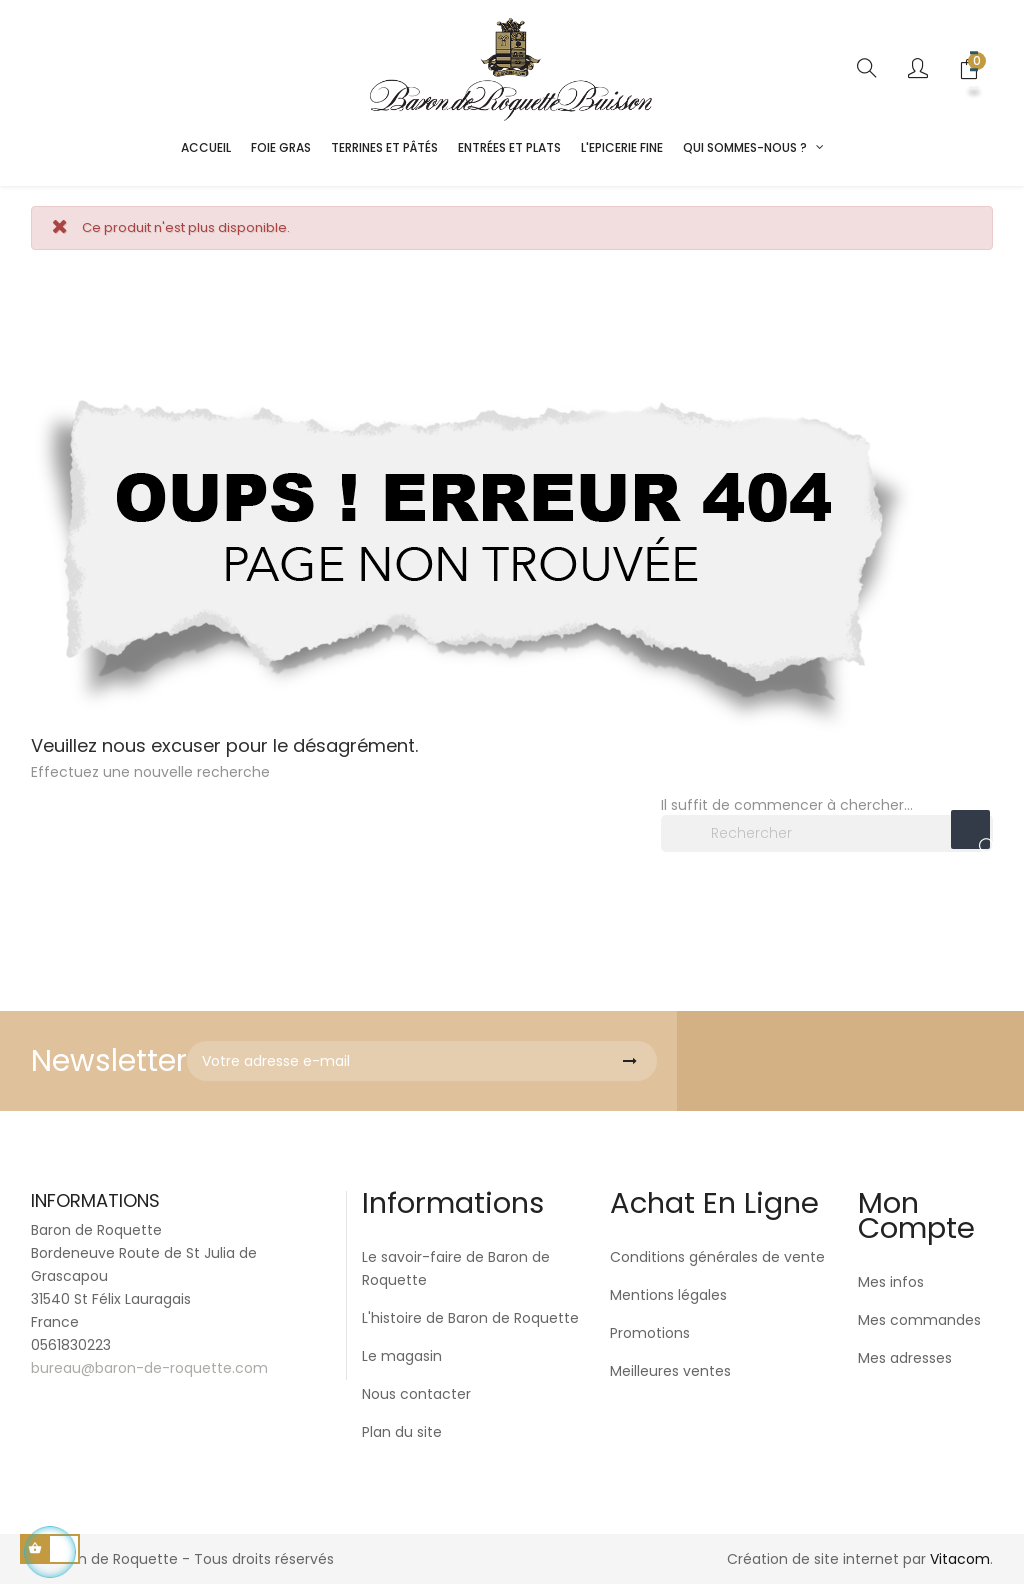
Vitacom (960, 1559)
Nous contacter (416, 1394)
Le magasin (402, 1356)
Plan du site (402, 1432)
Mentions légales (668, 1295)
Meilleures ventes (670, 1371)
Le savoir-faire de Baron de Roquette (456, 1268)
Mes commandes (919, 1320)
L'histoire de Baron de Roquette (470, 1318)
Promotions (650, 1333)
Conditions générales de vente (717, 1257)
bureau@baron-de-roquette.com (149, 1368)
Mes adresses (905, 1358)
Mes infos (891, 1282)
